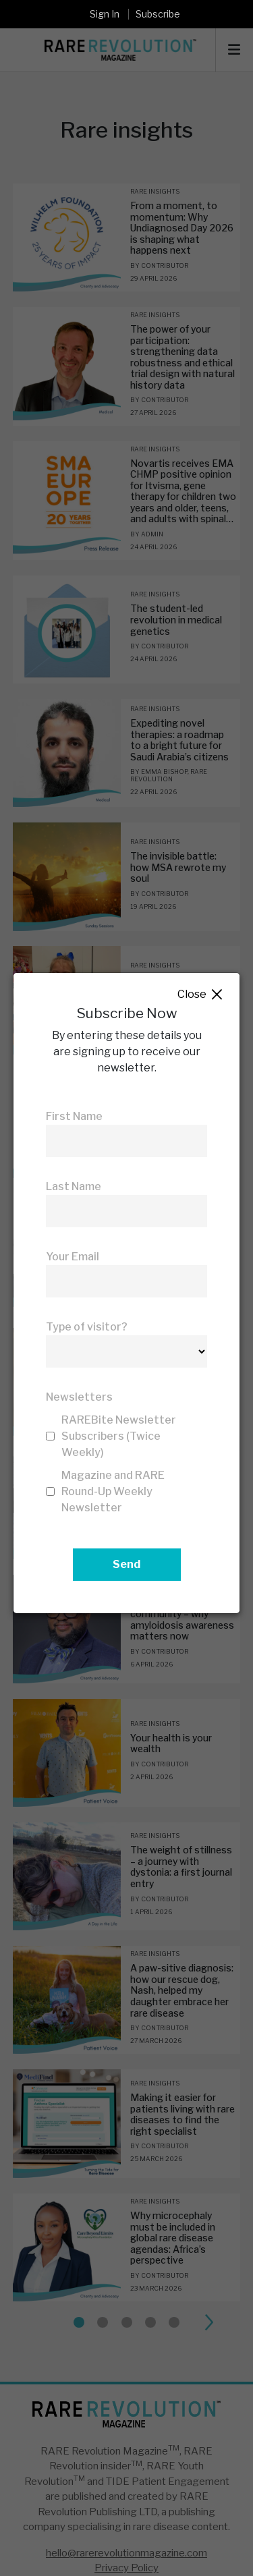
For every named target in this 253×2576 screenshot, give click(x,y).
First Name (74, 1116)
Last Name (73, 1186)
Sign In (104, 14)
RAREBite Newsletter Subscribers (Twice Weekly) (118, 1436)
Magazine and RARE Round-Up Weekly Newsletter (113, 1491)
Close (200, 994)
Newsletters (79, 1397)
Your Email (72, 1256)
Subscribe (158, 14)
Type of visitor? (87, 1326)
